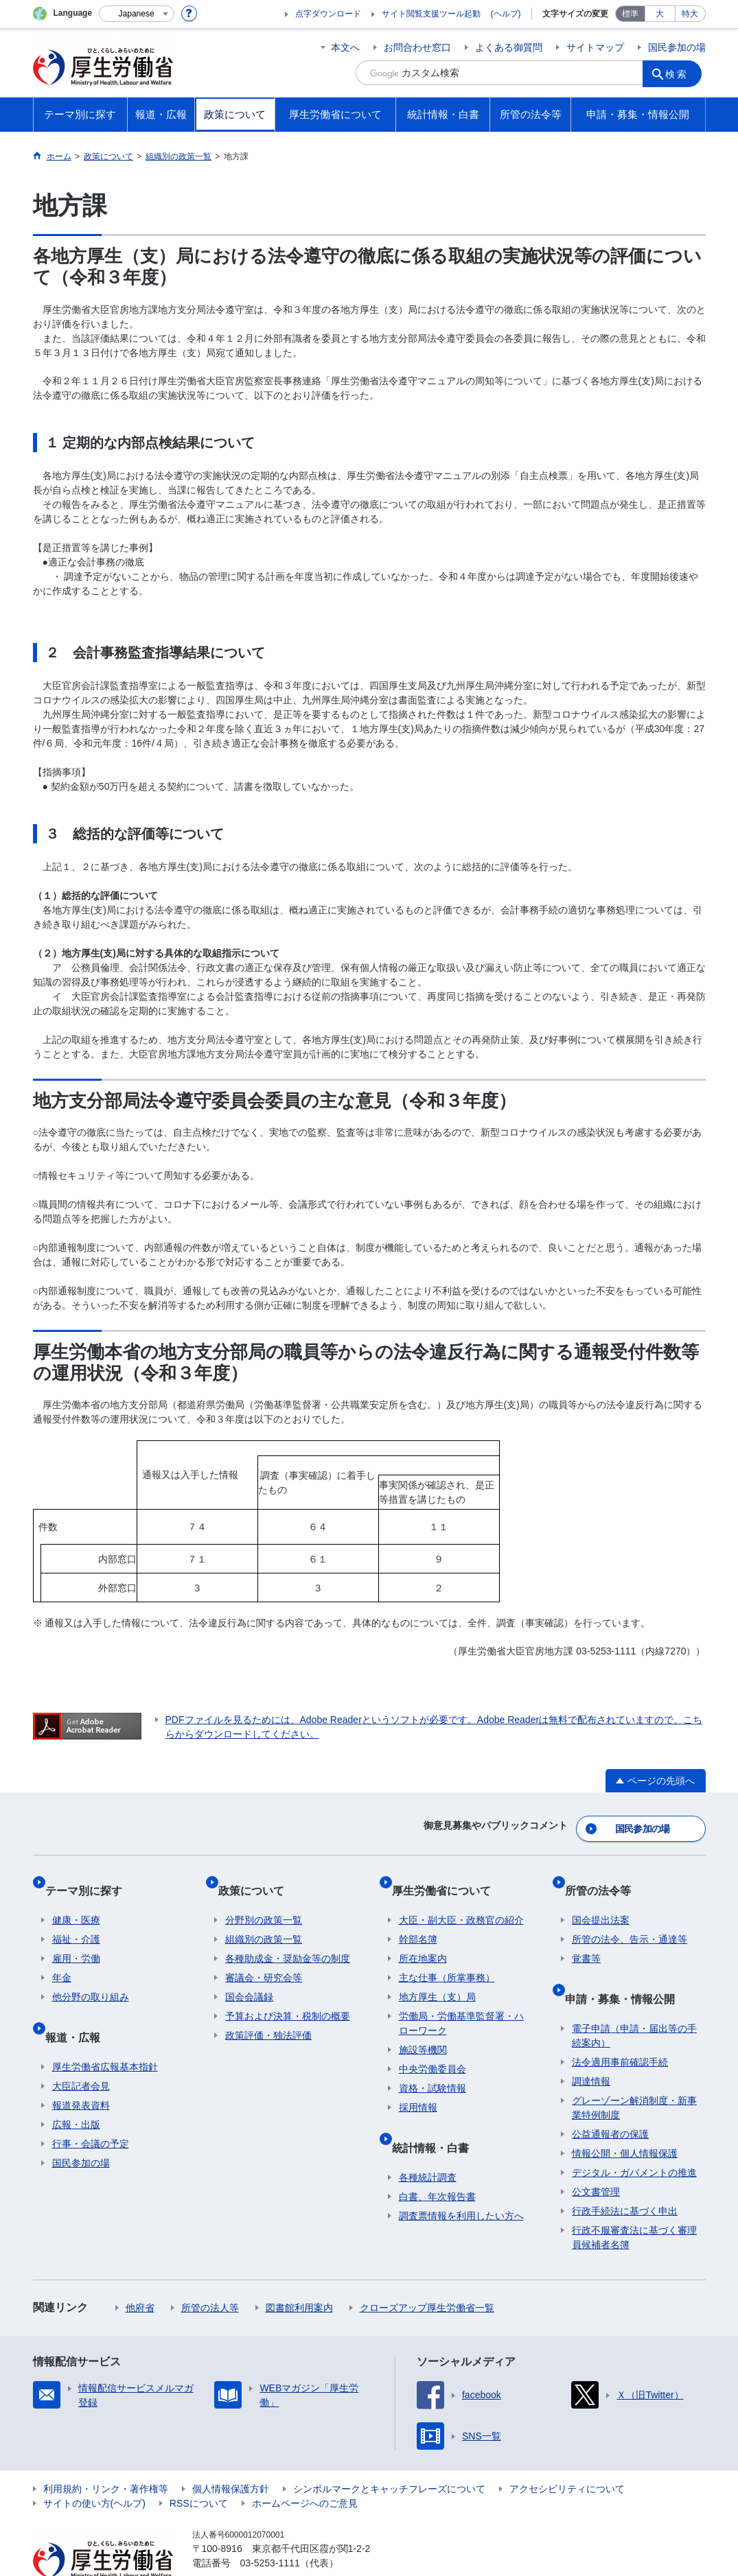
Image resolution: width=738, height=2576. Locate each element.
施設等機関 (423, 2029)
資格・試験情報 (432, 2068)
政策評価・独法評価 (268, 2015)
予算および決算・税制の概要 (287, 1996)
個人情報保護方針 (230, 2453)
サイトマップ (595, 47)
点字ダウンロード (328, 14)
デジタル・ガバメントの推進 (634, 2137)
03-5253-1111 (270, 2527)
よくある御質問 (508, 47)
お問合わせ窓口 (417, 47)
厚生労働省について (448, 1877)
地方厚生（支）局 (437, 1976)
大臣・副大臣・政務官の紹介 (461, 1900)
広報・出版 (76, 2089)
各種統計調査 (428, 2142)
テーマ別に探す (90, 1877)
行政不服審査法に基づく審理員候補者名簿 (634, 2202)
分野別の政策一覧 (263, 1900)
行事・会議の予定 (90, 2108)
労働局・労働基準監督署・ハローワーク (461, 2003)
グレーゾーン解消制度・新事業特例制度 (634, 2072)
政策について (258, 1877)
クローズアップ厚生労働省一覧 (427, 2272)
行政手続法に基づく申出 (625, 2175)
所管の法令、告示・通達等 (629, 1919)
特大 (690, 14)
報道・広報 (79, 2009)
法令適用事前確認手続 (620, 2027)
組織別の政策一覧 (263, 1919)
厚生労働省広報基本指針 (105, 2031)
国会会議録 (249, 1976)
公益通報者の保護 (610, 2099)
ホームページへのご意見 (305, 2468)
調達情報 (591, 2046)
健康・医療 (76, 1900)
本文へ (345, 47)
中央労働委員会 (432, 2049)
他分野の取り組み (90, 1976)
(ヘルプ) (506, 14)
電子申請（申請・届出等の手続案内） (634, 2000)
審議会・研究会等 (263, 1957)
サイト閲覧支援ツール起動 (431, 14)
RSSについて (199, 2468)
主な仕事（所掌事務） (447, 1957)
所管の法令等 (605, 1877)
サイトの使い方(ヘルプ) (94, 2468)
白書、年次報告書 (437, 2161)
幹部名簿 (418, 1919)
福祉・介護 (76, 1919)
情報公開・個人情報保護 (625, 2118)
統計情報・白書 (437, 2119)
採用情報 (418, 2087)
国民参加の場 (677, 47)
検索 (681, 72)
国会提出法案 (601, 1900)
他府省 (140, 2272)
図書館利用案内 (299, 2272)
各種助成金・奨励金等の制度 (287, 1938)
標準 (630, 14)
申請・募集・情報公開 (627, 1970)
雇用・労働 (76, 1938)
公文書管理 (596, 2156)
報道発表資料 (81, 2070)
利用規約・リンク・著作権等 (105, 2453)
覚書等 (586, 1938)
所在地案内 (423, 1938)
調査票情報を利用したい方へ (461, 2180)
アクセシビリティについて (567, 2453)
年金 (61, 1957)
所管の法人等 (210, 2272)
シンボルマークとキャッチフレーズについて (389, 2453)
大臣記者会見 (81, 2051)
